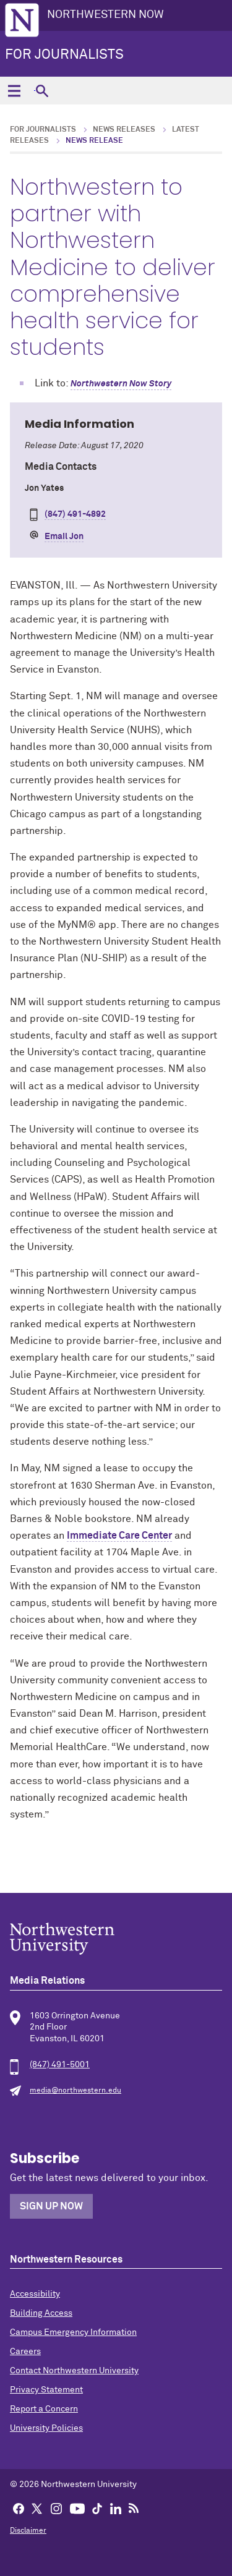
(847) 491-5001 (60, 2064)
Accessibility (35, 2294)
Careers (25, 2351)
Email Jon (64, 536)
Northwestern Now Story (121, 384)
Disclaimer (28, 2531)
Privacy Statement (46, 2390)
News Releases (124, 130)
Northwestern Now (105, 14)
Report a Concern (44, 2409)
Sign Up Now (51, 2206)
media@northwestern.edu (75, 2090)
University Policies (46, 2428)
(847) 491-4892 (75, 514)
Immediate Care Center (119, 1536)
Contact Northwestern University (74, 2370)
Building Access (41, 2313)
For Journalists (64, 55)
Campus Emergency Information (73, 2332)
